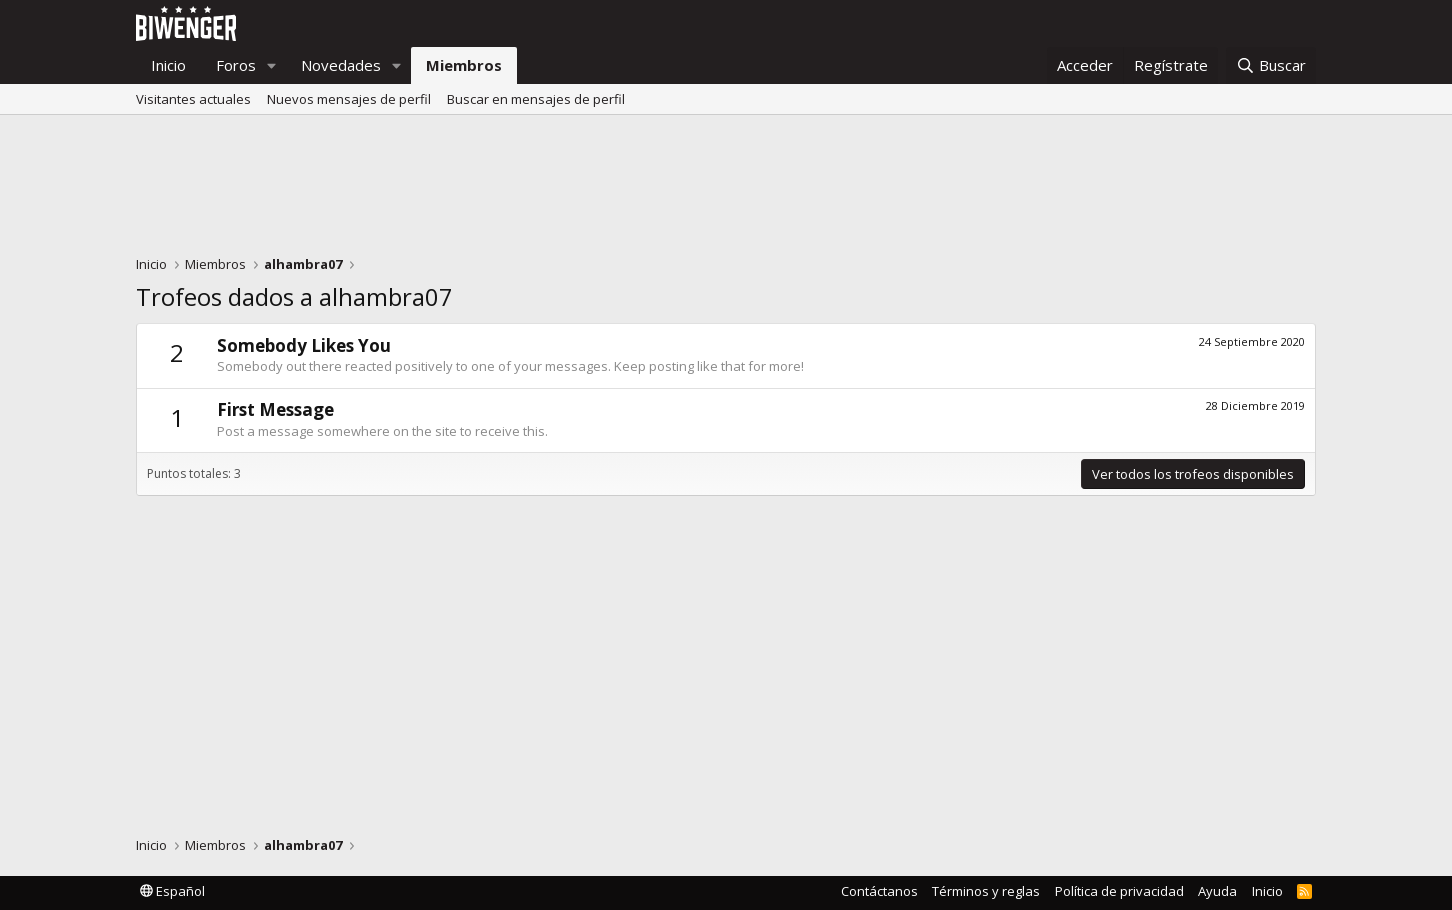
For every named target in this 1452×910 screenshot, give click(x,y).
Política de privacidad (1119, 891)
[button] (272, 65)
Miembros (464, 65)
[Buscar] (1271, 65)
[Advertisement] (726, 190)
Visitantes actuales (193, 99)
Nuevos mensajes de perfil (349, 99)
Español (172, 891)
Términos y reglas (986, 891)
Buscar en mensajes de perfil (536, 99)
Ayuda (1217, 891)
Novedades (341, 65)
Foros (236, 65)
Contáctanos (879, 891)
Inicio (168, 65)
